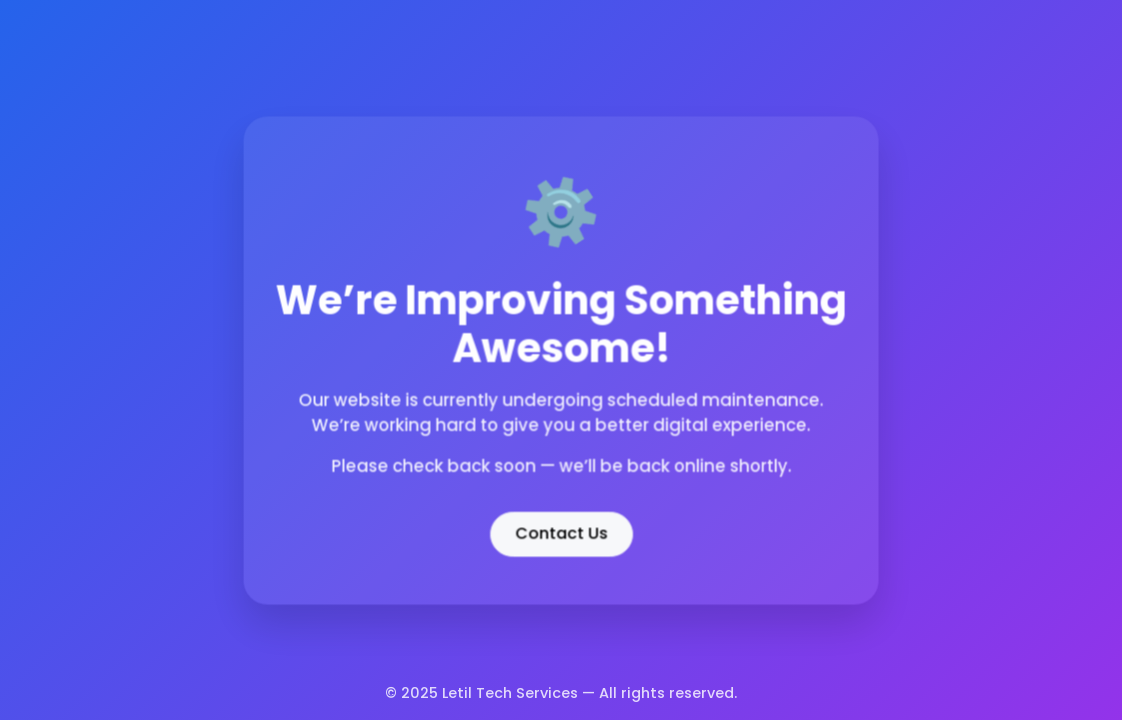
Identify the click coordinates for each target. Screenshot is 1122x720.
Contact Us (561, 531)
